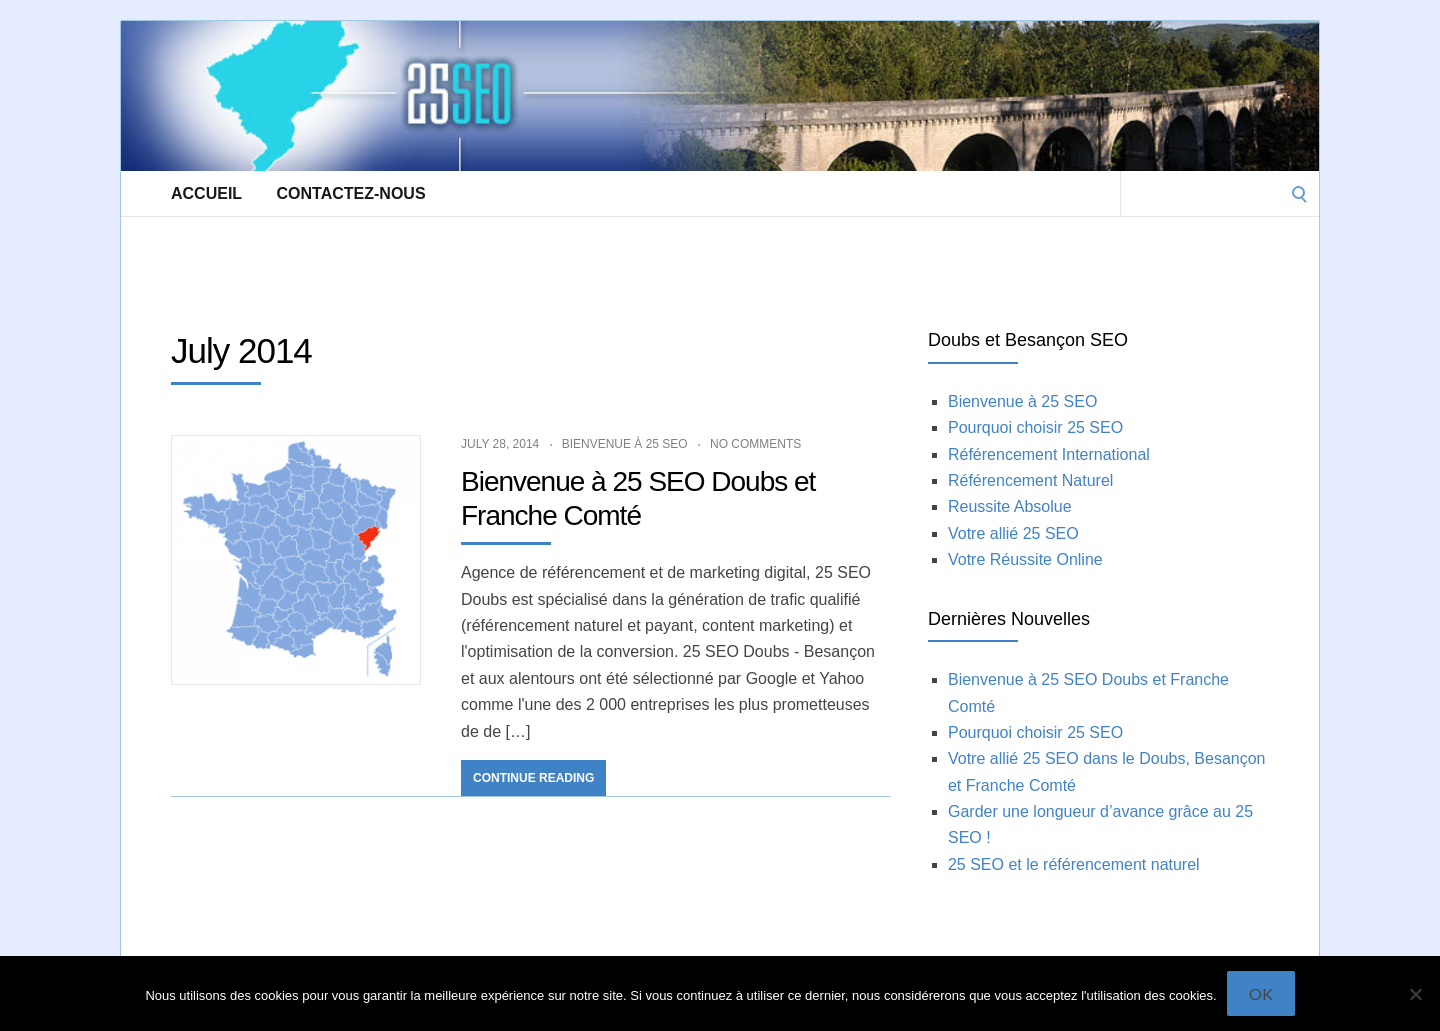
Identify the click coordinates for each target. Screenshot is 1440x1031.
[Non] (1415, 994)
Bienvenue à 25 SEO (625, 444)
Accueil (206, 193)
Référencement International (1049, 454)
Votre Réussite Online (1025, 559)
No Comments (755, 444)
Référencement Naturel (1030, 480)
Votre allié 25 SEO (1013, 533)
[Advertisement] (485, 261)
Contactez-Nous (351, 193)
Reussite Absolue (1010, 506)
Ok (1261, 993)
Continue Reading (533, 778)
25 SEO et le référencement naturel (1074, 864)
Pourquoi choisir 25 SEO (1035, 427)
